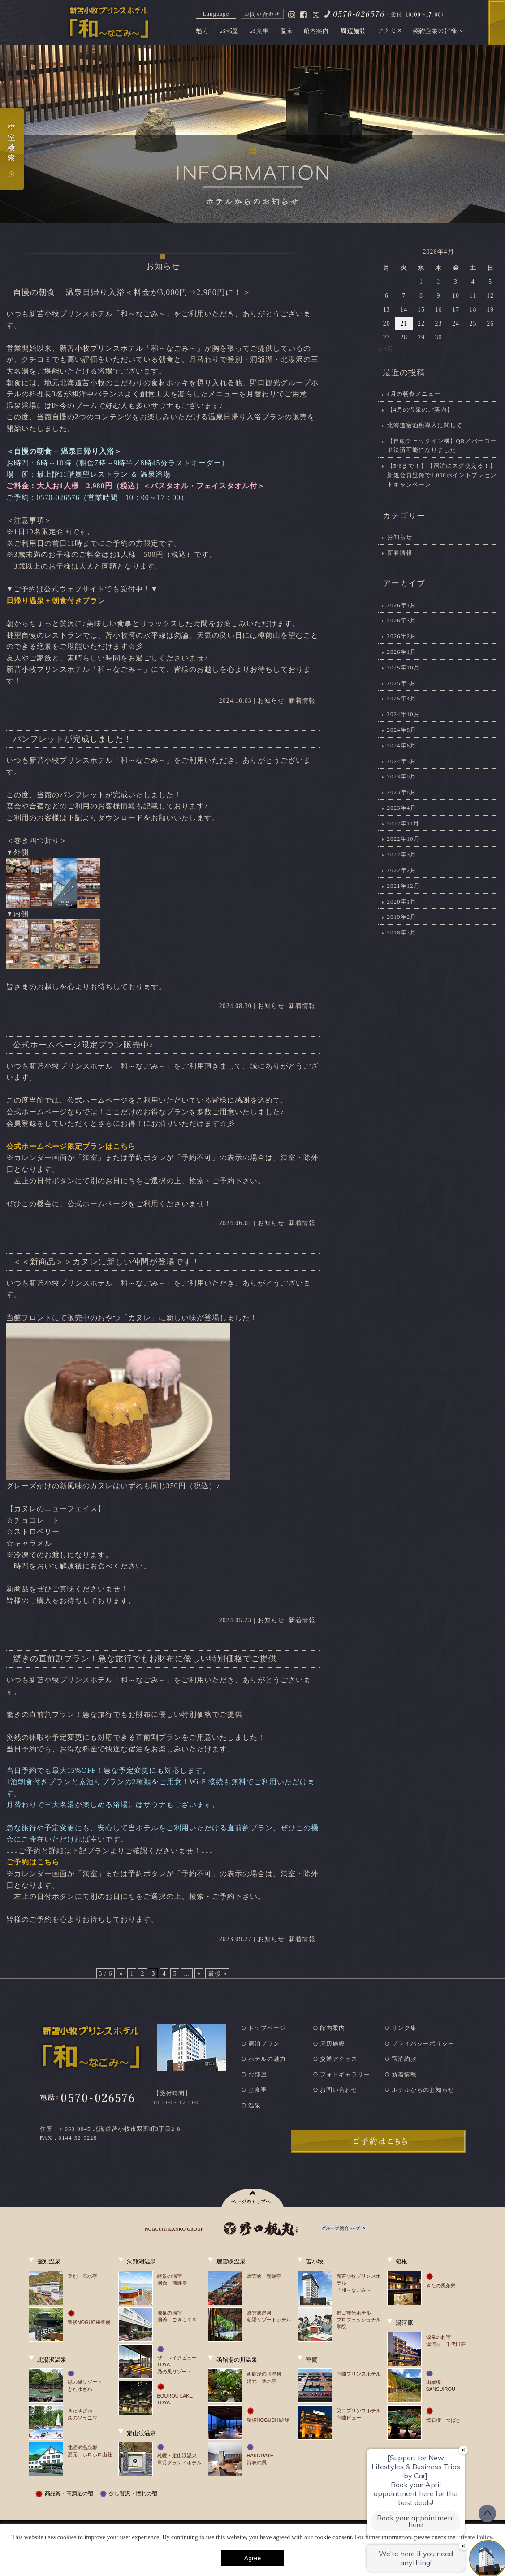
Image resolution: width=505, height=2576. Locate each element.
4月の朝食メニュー (414, 394)
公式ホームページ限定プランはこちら (71, 1146)
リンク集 (404, 2027)
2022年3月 (402, 854)
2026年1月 (402, 651)
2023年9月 (402, 776)
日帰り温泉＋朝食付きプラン (55, 600)
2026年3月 (402, 620)
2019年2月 (402, 916)
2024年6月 (402, 745)
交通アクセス (339, 2058)
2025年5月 (402, 683)
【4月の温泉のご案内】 (420, 409)
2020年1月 (402, 901)
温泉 (254, 2105)
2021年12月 (403, 885)
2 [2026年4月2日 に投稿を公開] (438, 281)
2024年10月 (403, 714)
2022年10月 (403, 838)
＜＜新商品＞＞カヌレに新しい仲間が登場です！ (106, 1261)
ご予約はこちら (33, 1862)
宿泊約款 (404, 2058)
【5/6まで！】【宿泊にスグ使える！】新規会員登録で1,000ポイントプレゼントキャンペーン (441, 475)
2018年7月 (402, 932)
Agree (252, 2558)
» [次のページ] (199, 1973)
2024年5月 (402, 761)
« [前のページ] (121, 1973)
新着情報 (302, 700)
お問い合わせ (339, 2089)
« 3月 (386, 349)
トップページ (267, 2027)
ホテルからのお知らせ (423, 2089)
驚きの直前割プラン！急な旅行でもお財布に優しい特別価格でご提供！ (149, 1658)
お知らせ (271, 700)
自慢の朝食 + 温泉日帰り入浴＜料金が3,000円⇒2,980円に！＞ (132, 292)
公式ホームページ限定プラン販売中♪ (83, 1044)
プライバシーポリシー (423, 2043)
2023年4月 (402, 807)
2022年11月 (403, 823)
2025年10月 (403, 667)
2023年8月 (402, 792)
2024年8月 (402, 729)
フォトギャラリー (345, 2074)
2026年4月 (402, 605)
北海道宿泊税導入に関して (424, 425)
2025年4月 (402, 698)
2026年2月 (402, 636)
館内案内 (332, 2027)
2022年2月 (402, 870)
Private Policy (474, 2537)
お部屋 (257, 2074)
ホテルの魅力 (267, 2058)
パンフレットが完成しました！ (72, 738)
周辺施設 (332, 2043)
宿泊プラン (264, 2043)
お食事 (257, 2089)
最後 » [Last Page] (217, 1973)
